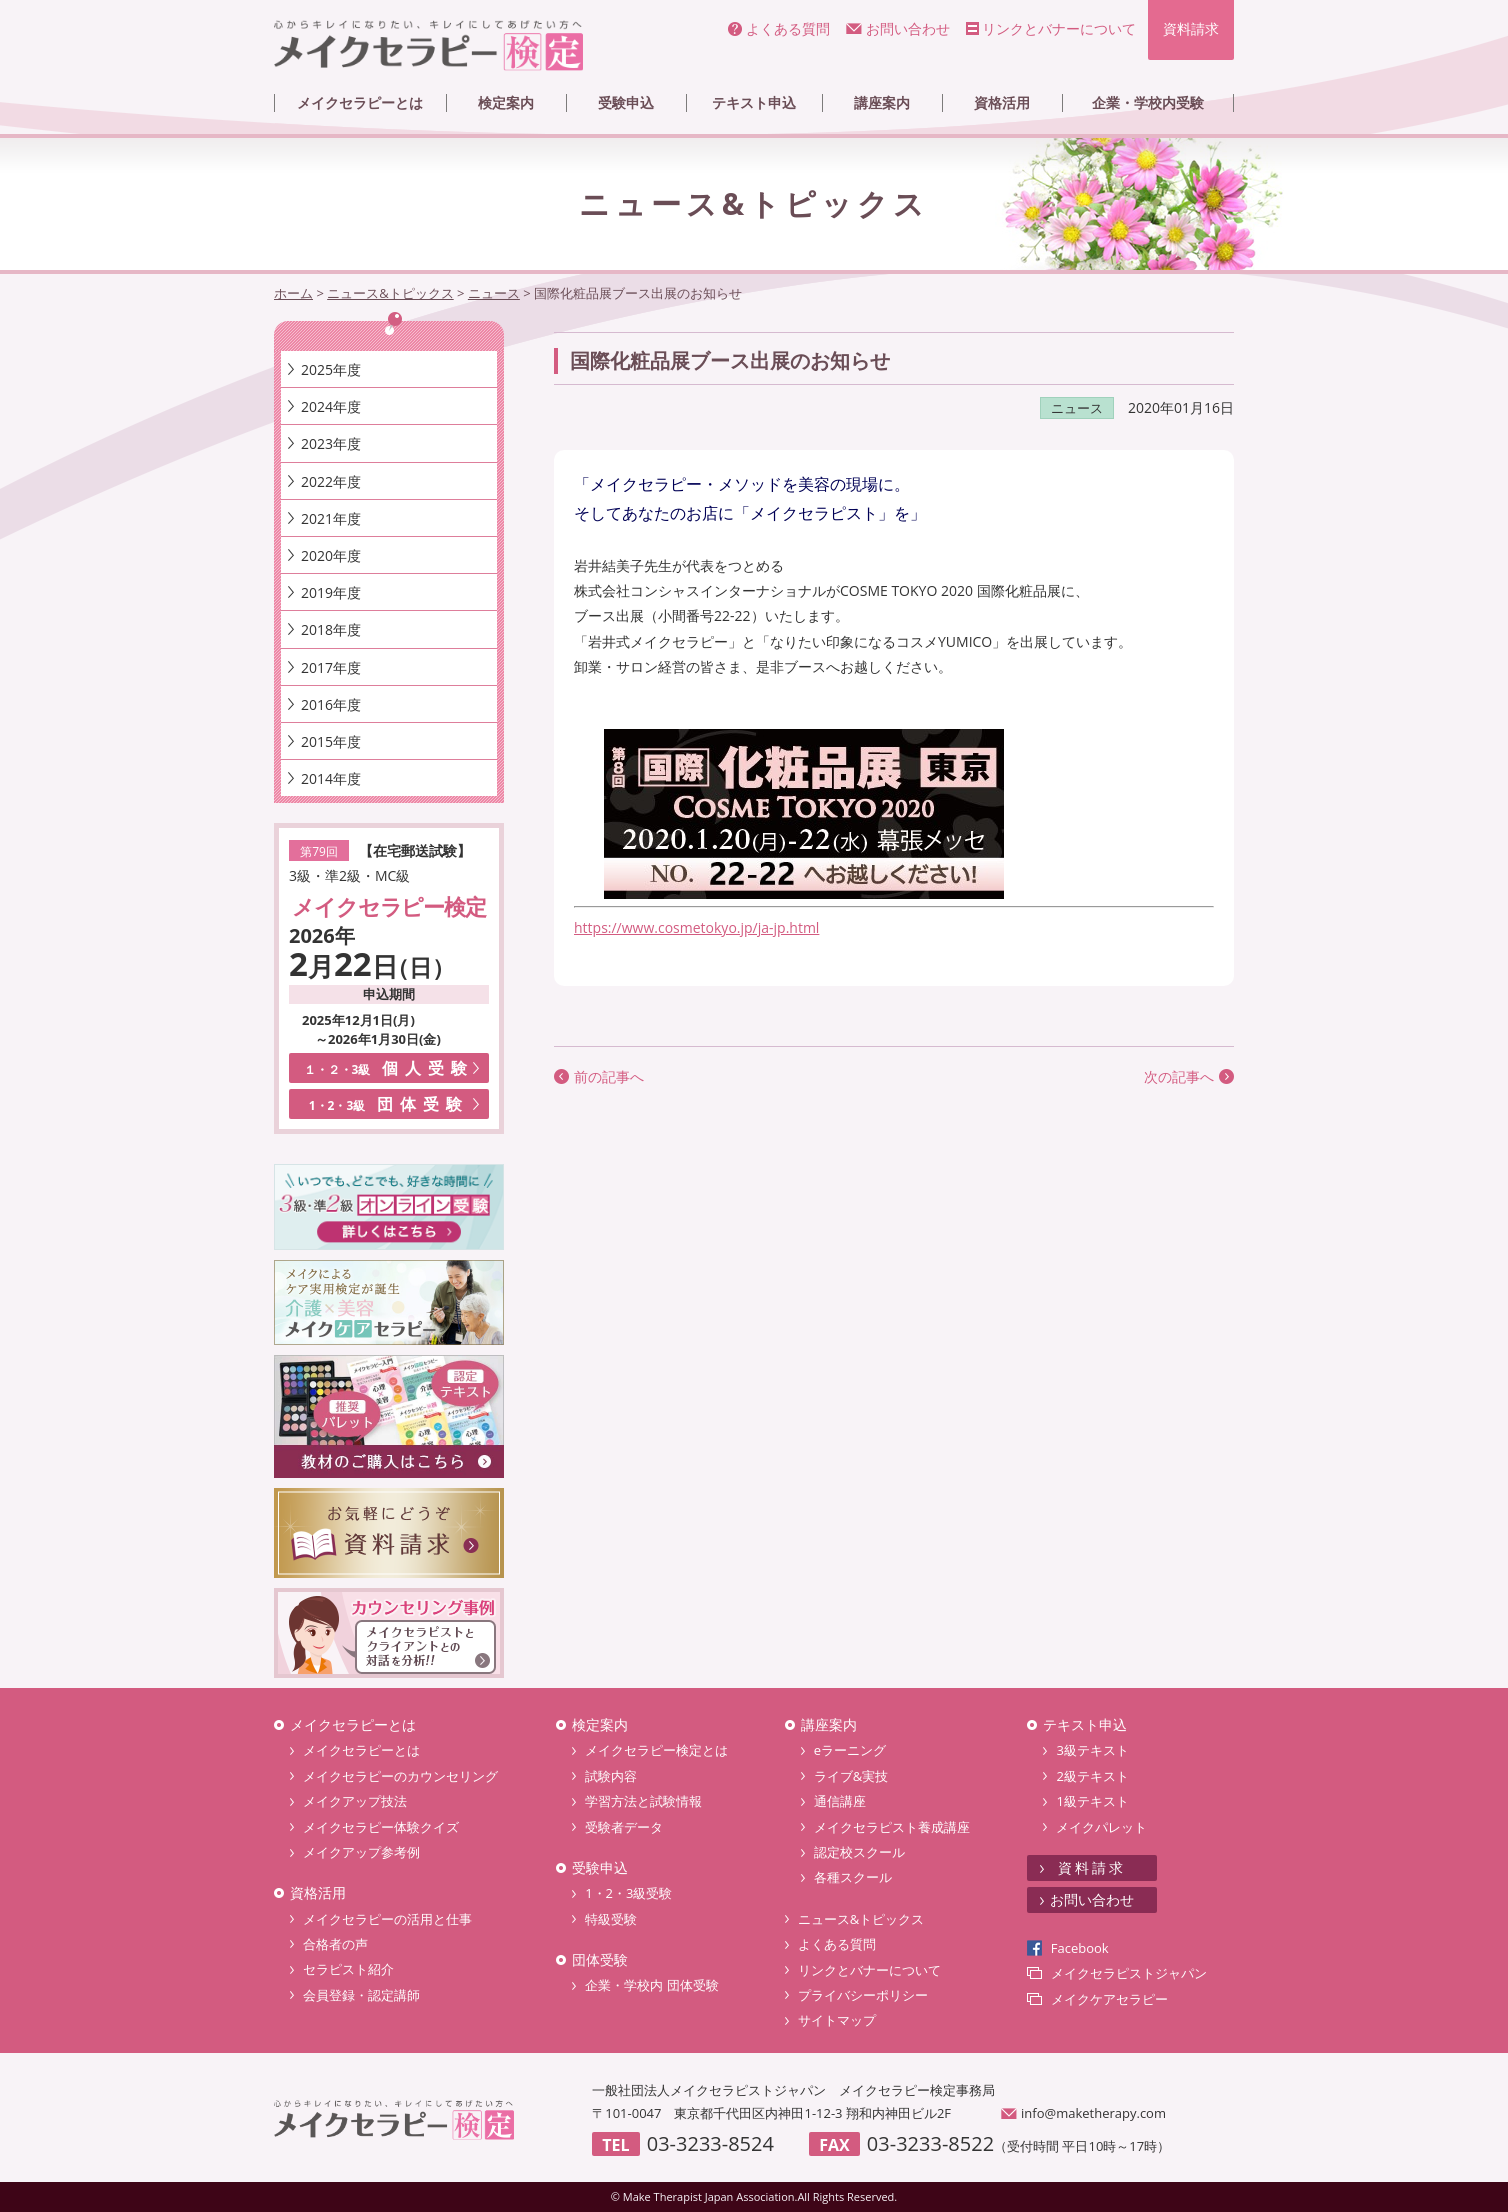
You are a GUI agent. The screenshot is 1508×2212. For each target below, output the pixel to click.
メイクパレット (1101, 1827)
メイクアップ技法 (355, 1801)
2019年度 (331, 592)
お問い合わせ (908, 28)
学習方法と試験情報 (643, 1801)
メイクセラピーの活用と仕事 (387, 1919)
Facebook (1080, 1948)
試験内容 (611, 1776)
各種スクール (853, 1877)
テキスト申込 (754, 102)
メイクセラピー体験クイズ (381, 1827)
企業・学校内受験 (1148, 102)
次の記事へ (1179, 1076)
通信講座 (840, 1801)
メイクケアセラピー (1109, 1999)
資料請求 (1191, 28)
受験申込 (626, 102)
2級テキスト (1092, 1776)
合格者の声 (335, 1944)
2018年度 (331, 629)
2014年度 (331, 778)
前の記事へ (609, 1076)
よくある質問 (788, 28)
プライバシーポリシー (863, 1995)
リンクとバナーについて (1059, 28)
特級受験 (611, 1919)
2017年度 (331, 667)
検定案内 (506, 102)
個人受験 (389, 1068)
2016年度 (331, 704)
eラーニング (850, 1750)
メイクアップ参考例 (361, 1852)
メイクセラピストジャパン (1129, 1973)
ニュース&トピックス (861, 1919)
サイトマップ (837, 2020)
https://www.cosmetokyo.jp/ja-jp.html (696, 927)
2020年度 (331, 555)
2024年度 (331, 406)
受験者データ (624, 1827)
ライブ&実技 (851, 1776)
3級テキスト (1092, 1750)
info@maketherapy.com (1093, 2113)
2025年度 (331, 369)
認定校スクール (859, 1852)
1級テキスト (1092, 1801)
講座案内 (882, 102)
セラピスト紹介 (348, 1969)
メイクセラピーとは (360, 102)
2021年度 (331, 518)
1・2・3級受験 (628, 1893)
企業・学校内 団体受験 (651, 1985)
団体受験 (389, 1104)
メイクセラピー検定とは (656, 1750)
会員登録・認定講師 (361, 1995)
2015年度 (331, 741)
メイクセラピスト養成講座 (892, 1827)
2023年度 (331, 443)
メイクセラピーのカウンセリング (400, 1776)
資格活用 (1002, 102)
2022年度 (331, 481)
